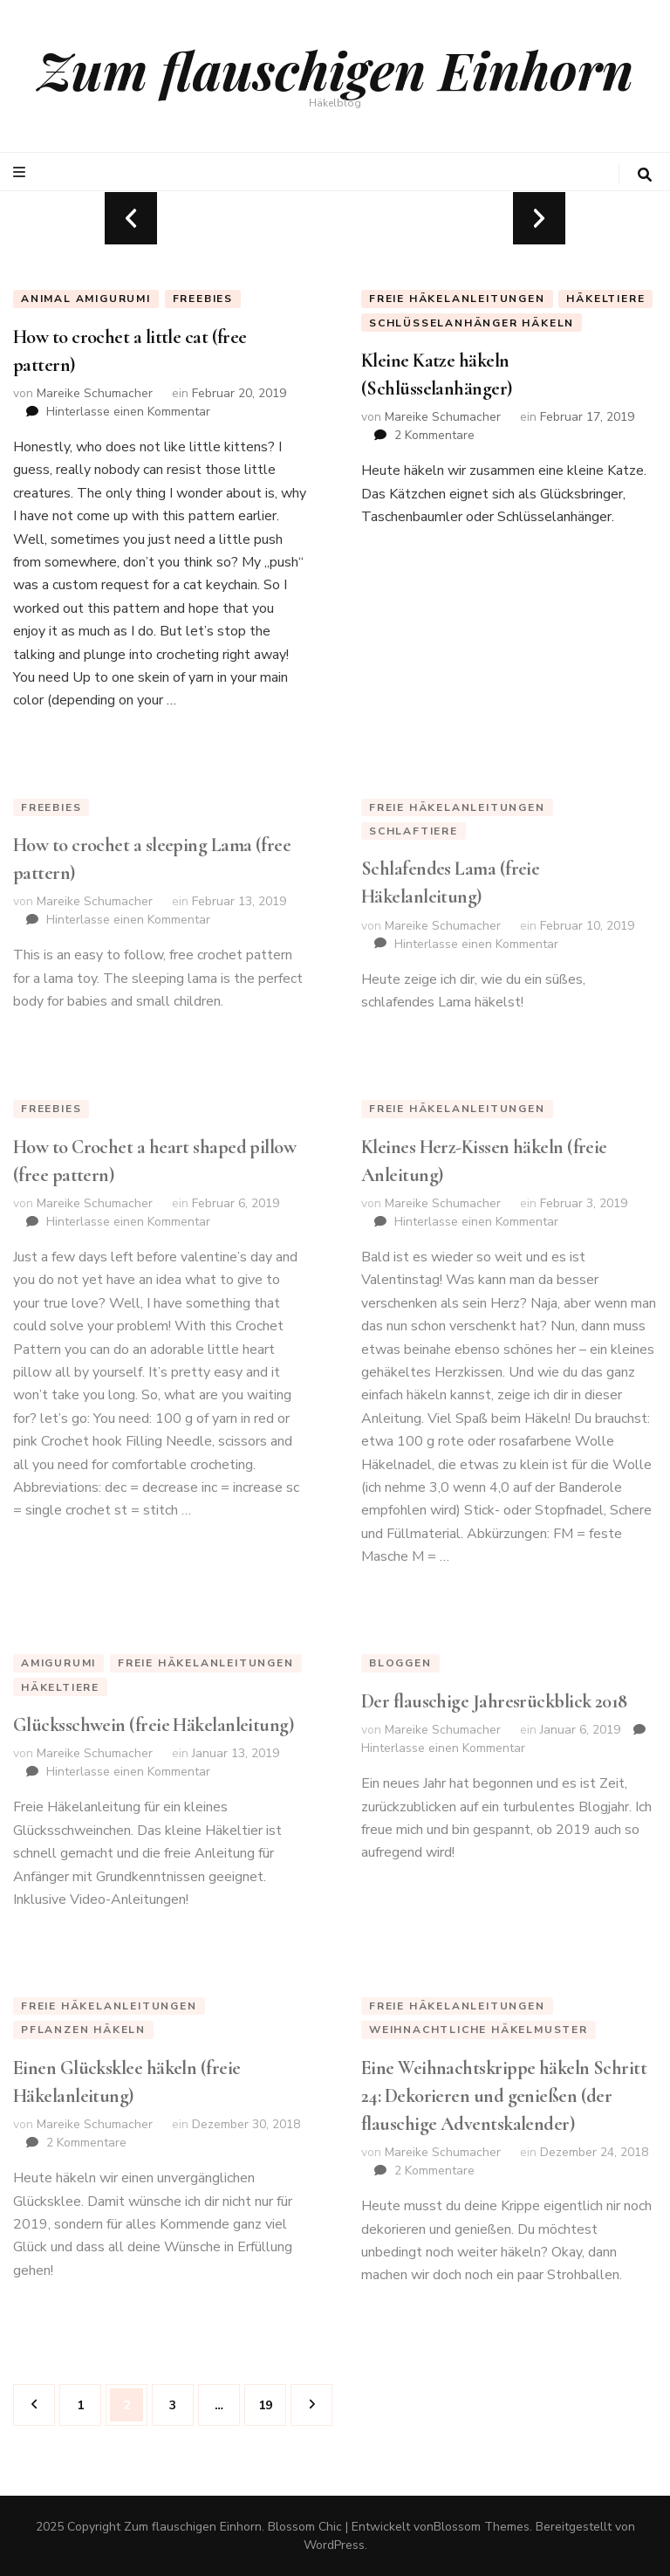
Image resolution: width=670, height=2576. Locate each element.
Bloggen (400, 1663)
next (539, 218)
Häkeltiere (605, 299)
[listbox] (335, 217)
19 (271, 2399)
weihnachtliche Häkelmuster (478, 2030)
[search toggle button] (645, 175)
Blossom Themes (482, 2526)
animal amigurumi (86, 299)
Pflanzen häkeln (83, 2030)
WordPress (334, 2545)
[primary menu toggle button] (21, 172)
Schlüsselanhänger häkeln (471, 323)
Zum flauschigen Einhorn (335, 69)
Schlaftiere (413, 831)
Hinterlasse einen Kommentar (128, 411)
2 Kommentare (434, 435)
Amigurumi (58, 1663)
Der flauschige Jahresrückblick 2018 (494, 1701)
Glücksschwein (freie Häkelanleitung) (153, 1725)
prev (131, 218)
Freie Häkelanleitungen (457, 299)
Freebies (203, 299)
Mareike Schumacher (95, 393)
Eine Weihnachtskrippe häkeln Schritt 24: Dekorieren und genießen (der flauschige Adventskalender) (503, 2096)
